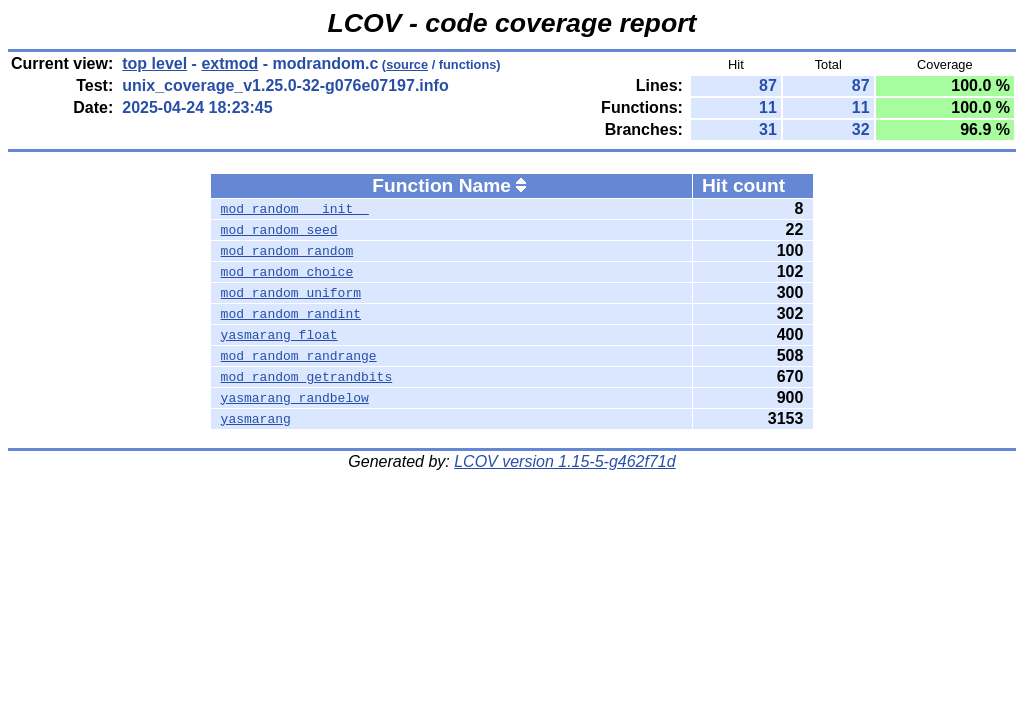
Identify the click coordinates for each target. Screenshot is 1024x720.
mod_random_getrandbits (307, 377)
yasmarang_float (279, 335)
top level (154, 63)
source (407, 64)
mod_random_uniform (291, 293)
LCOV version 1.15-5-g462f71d (564, 461)
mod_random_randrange (299, 356)
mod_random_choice (287, 272)
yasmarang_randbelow (295, 398)
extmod (229, 63)
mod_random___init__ (295, 209)
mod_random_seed (279, 230)
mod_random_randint (291, 314)
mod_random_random (287, 251)
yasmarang (256, 419)
